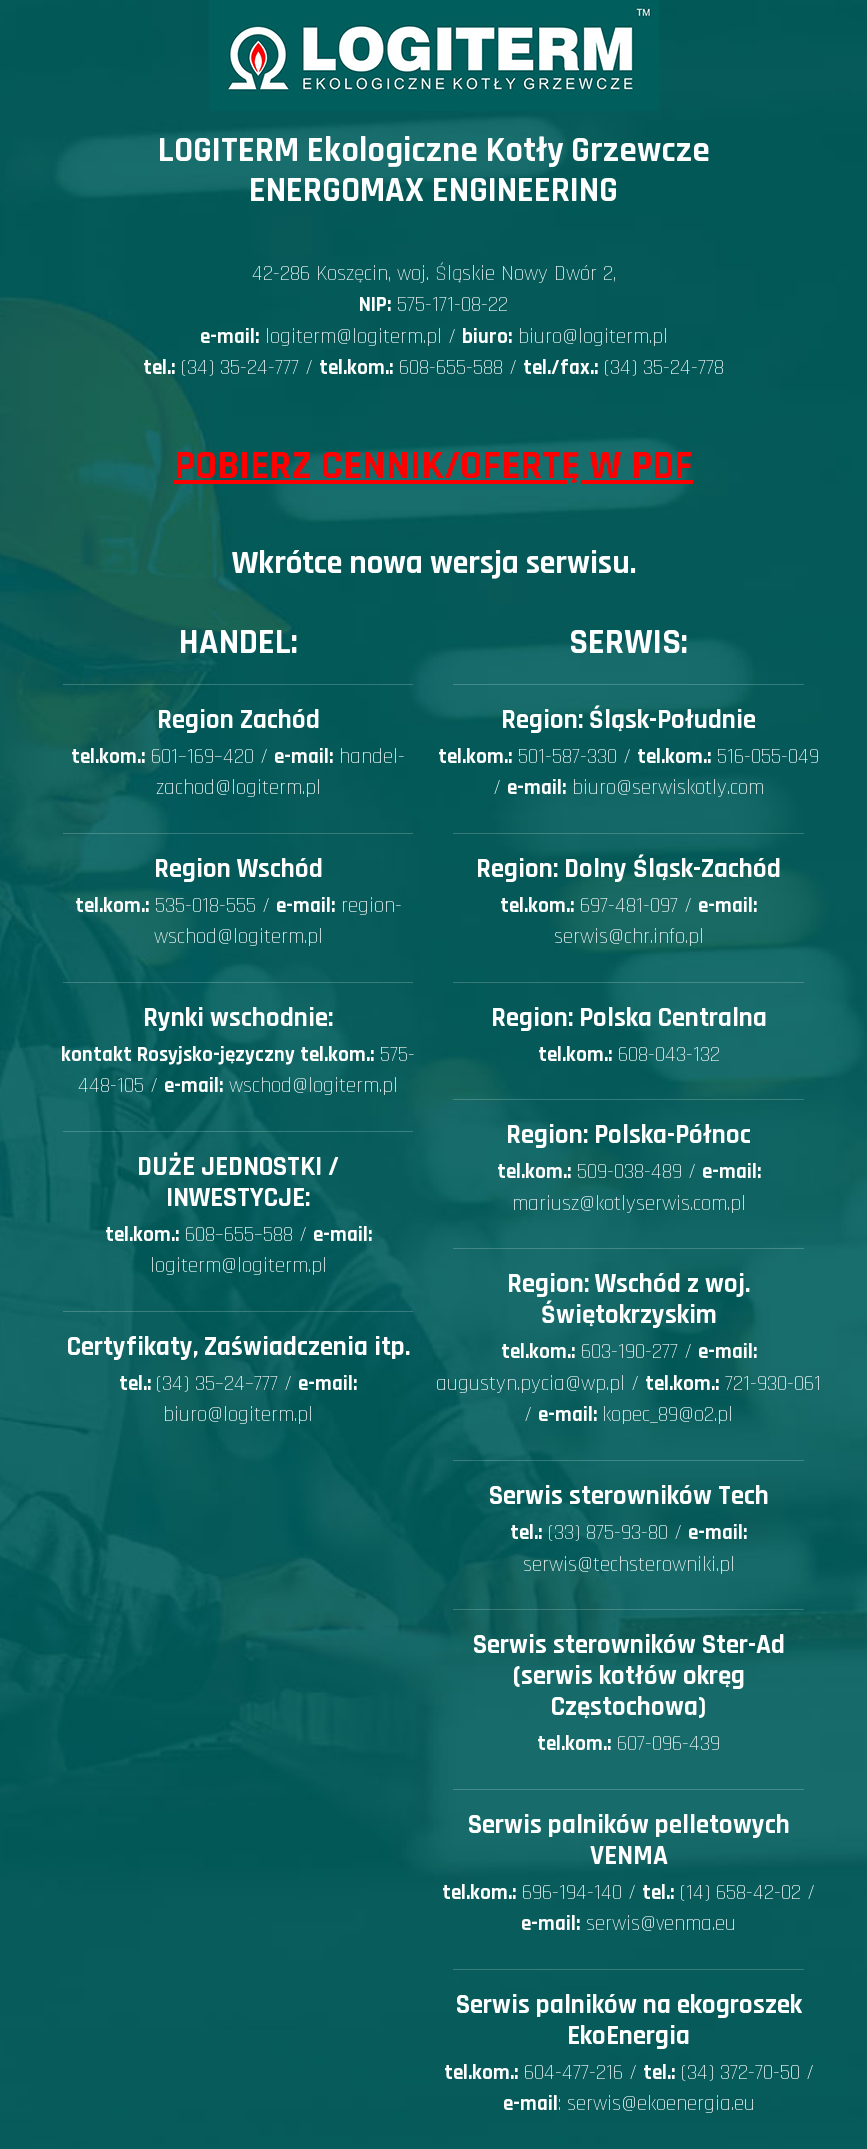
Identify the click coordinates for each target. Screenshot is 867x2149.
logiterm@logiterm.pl (353, 336)
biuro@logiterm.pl (593, 336)
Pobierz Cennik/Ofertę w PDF (433, 466)
